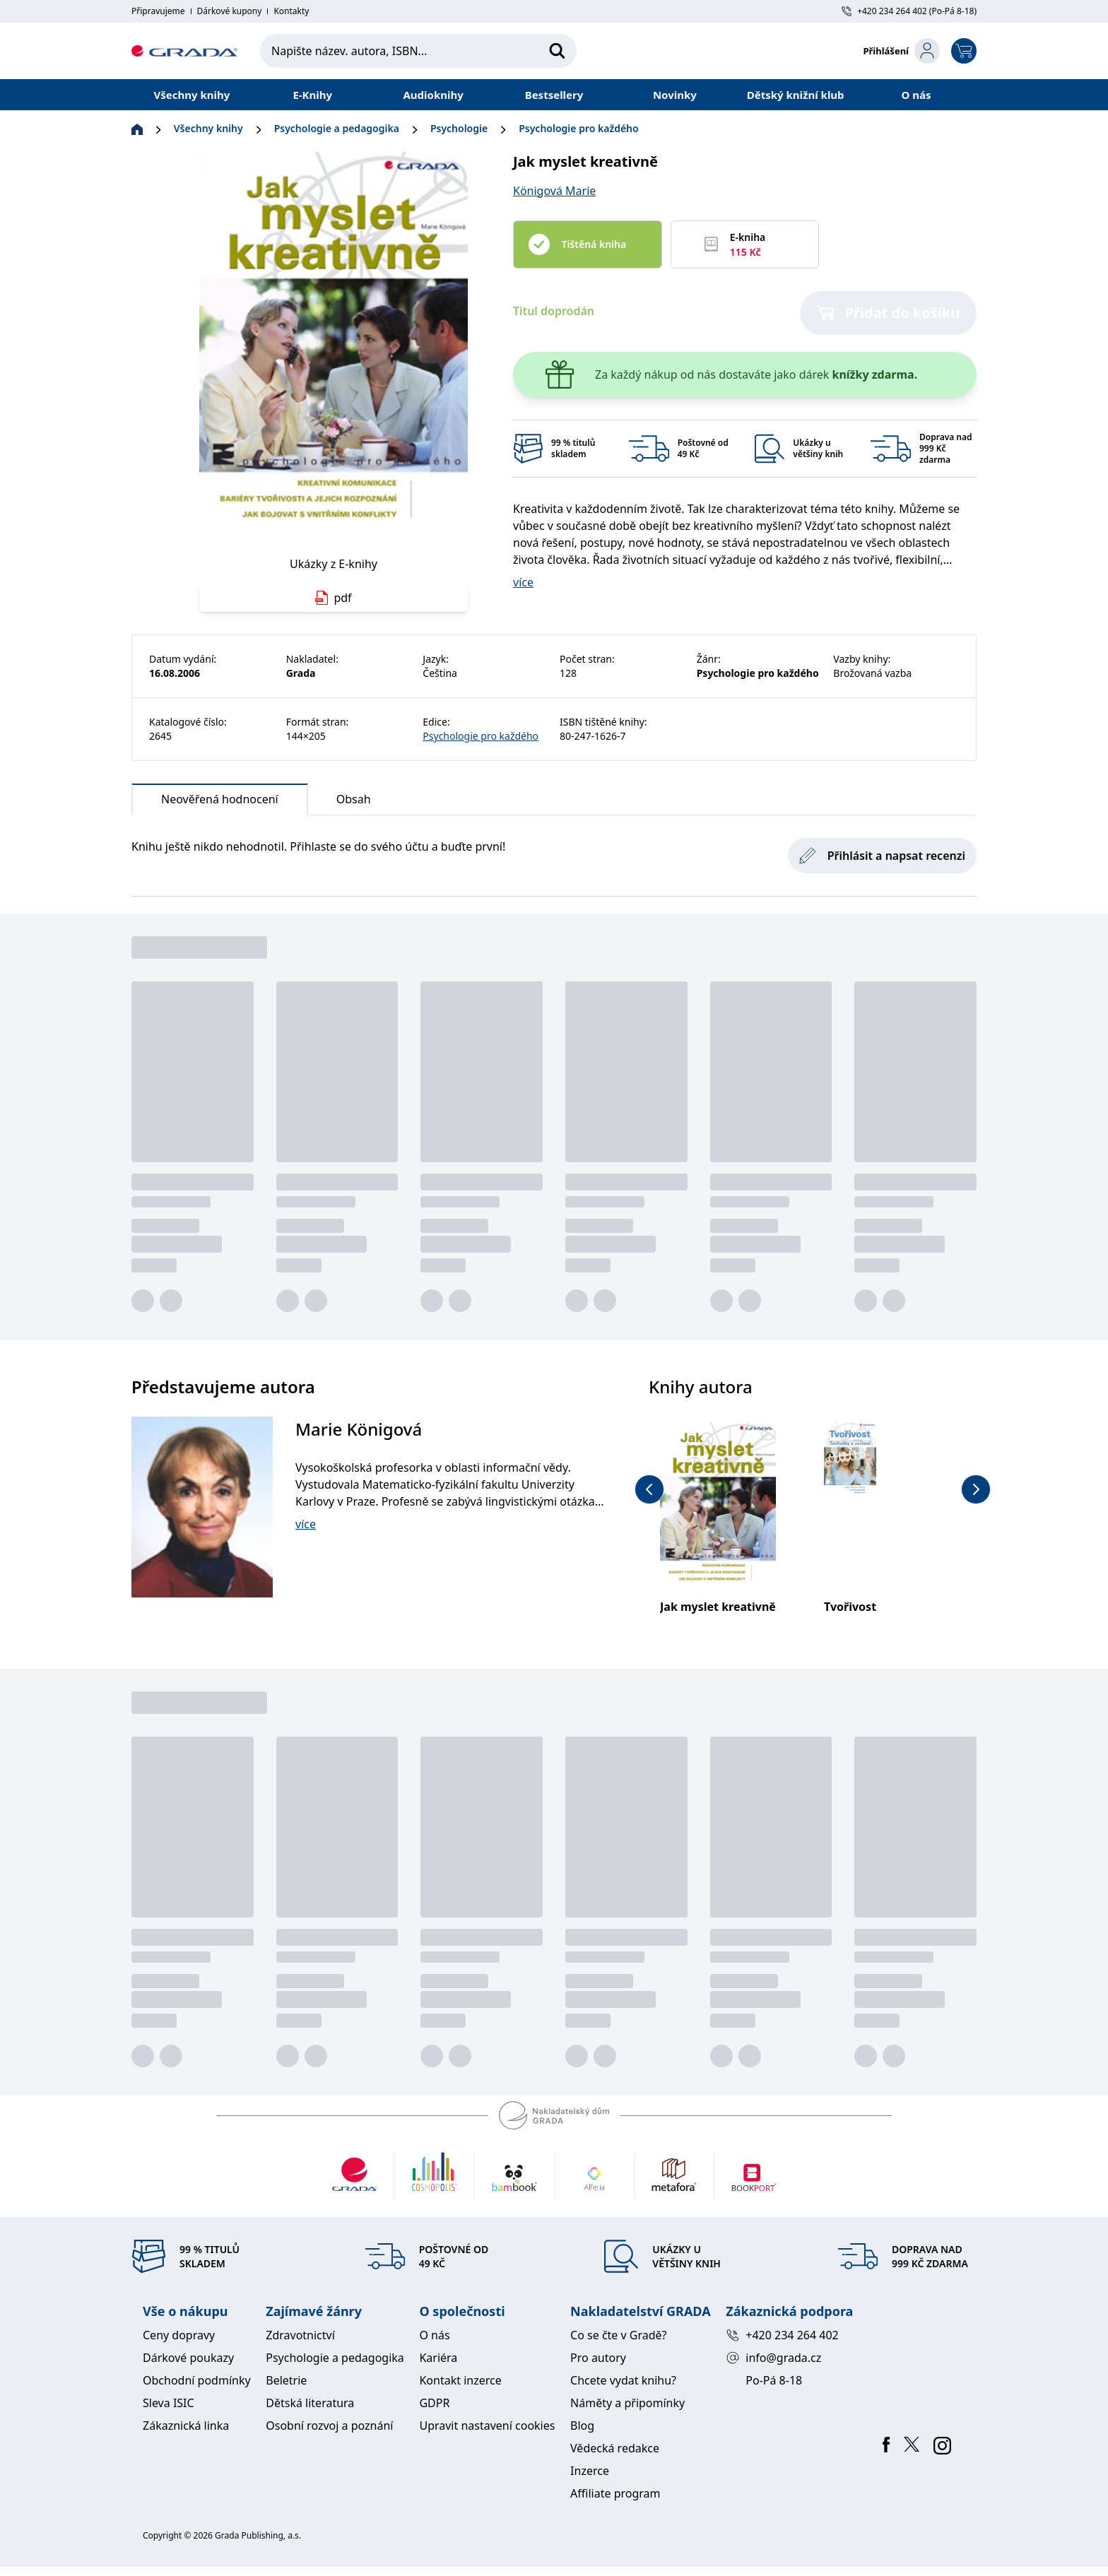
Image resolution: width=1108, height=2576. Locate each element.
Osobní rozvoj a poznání (329, 2425)
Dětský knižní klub (795, 94)
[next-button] (976, 1489)
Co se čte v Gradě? (618, 2335)
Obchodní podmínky (197, 2380)
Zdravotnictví (300, 2335)
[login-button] (901, 51)
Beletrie (286, 2380)
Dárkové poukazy (188, 2357)
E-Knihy (312, 94)
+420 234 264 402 (782, 2335)
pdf (333, 597)
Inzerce (589, 2470)
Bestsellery (554, 94)
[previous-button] (649, 1489)
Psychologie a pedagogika (336, 128)
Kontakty (291, 11)
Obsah (353, 799)
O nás (916, 94)
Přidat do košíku (888, 312)
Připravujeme (158, 11)
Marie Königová (358, 1429)
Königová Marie (554, 191)
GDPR (434, 2403)
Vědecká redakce (614, 2448)
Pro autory (598, 2357)
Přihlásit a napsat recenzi (882, 855)
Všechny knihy (192, 94)
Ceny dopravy (179, 2335)
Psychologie (459, 128)
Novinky (675, 94)
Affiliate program (615, 2493)
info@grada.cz (773, 2357)
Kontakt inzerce (460, 2380)
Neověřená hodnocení (220, 803)
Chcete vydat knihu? (623, 2380)
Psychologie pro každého (579, 128)
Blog (582, 2425)
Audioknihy (433, 94)
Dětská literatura (310, 2403)
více (523, 582)
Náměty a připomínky (627, 2403)
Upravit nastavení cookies (487, 2425)
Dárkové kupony (229, 11)
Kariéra (438, 2357)
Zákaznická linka (186, 2425)
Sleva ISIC (168, 2403)
